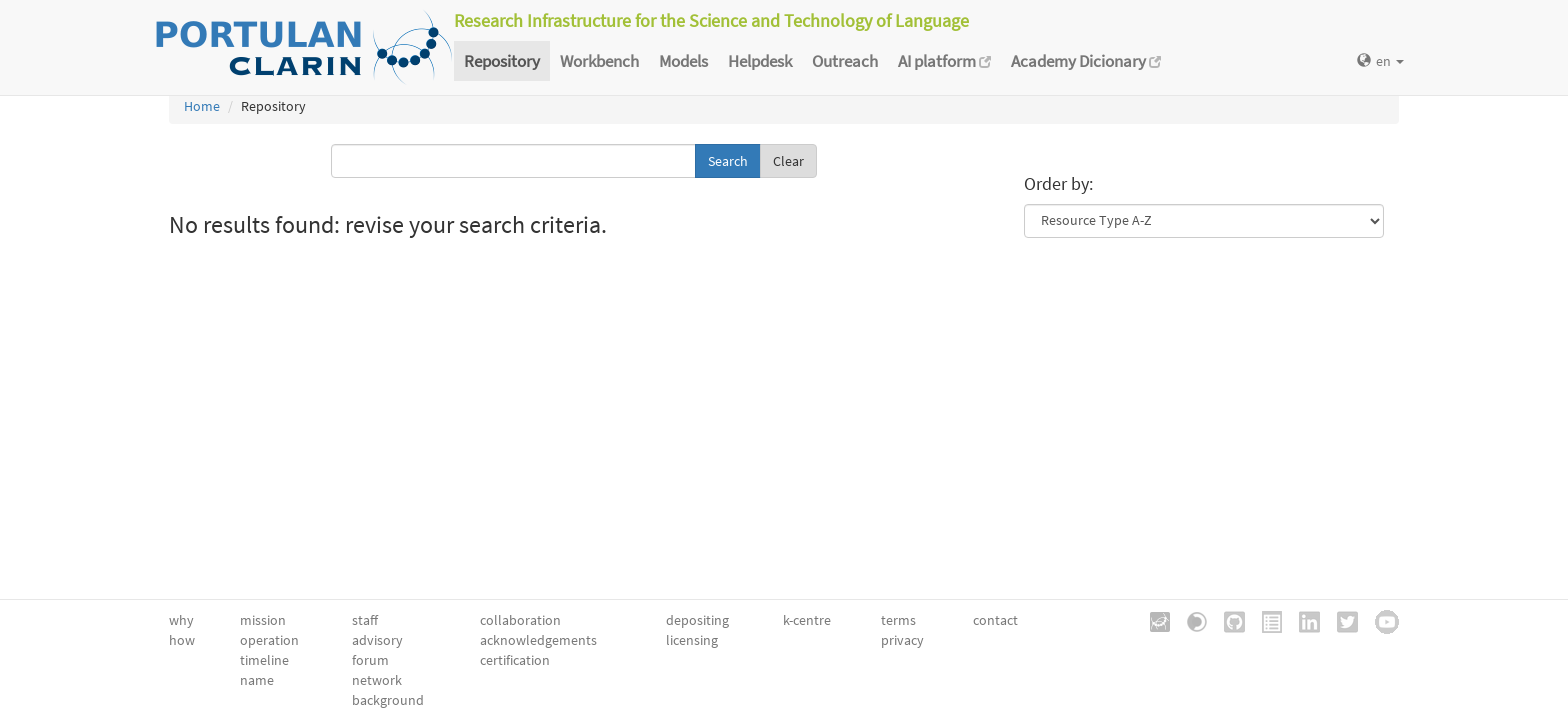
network (377, 680)
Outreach (845, 61)
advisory (377, 640)
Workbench (599, 61)
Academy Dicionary (1086, 61)
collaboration (520, 620)
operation (269, 640)
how (182, 640)
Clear (788, 161)
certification (515, 660)
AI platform (944, 61)
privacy (902, 640)
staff (365, 620)
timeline (264, 660)
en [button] (1380, 61)
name (257, 680)
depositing (697, 620)
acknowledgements (538, 640)
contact (995, 620)
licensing (692, 640)
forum (370, 660)
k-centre (807, 620)
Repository (502, 61)
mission (263, 620)
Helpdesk (760, 61)
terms (898, 620)
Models (683, 61)
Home (202, 106)
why (181, 620)
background (388, 700)
